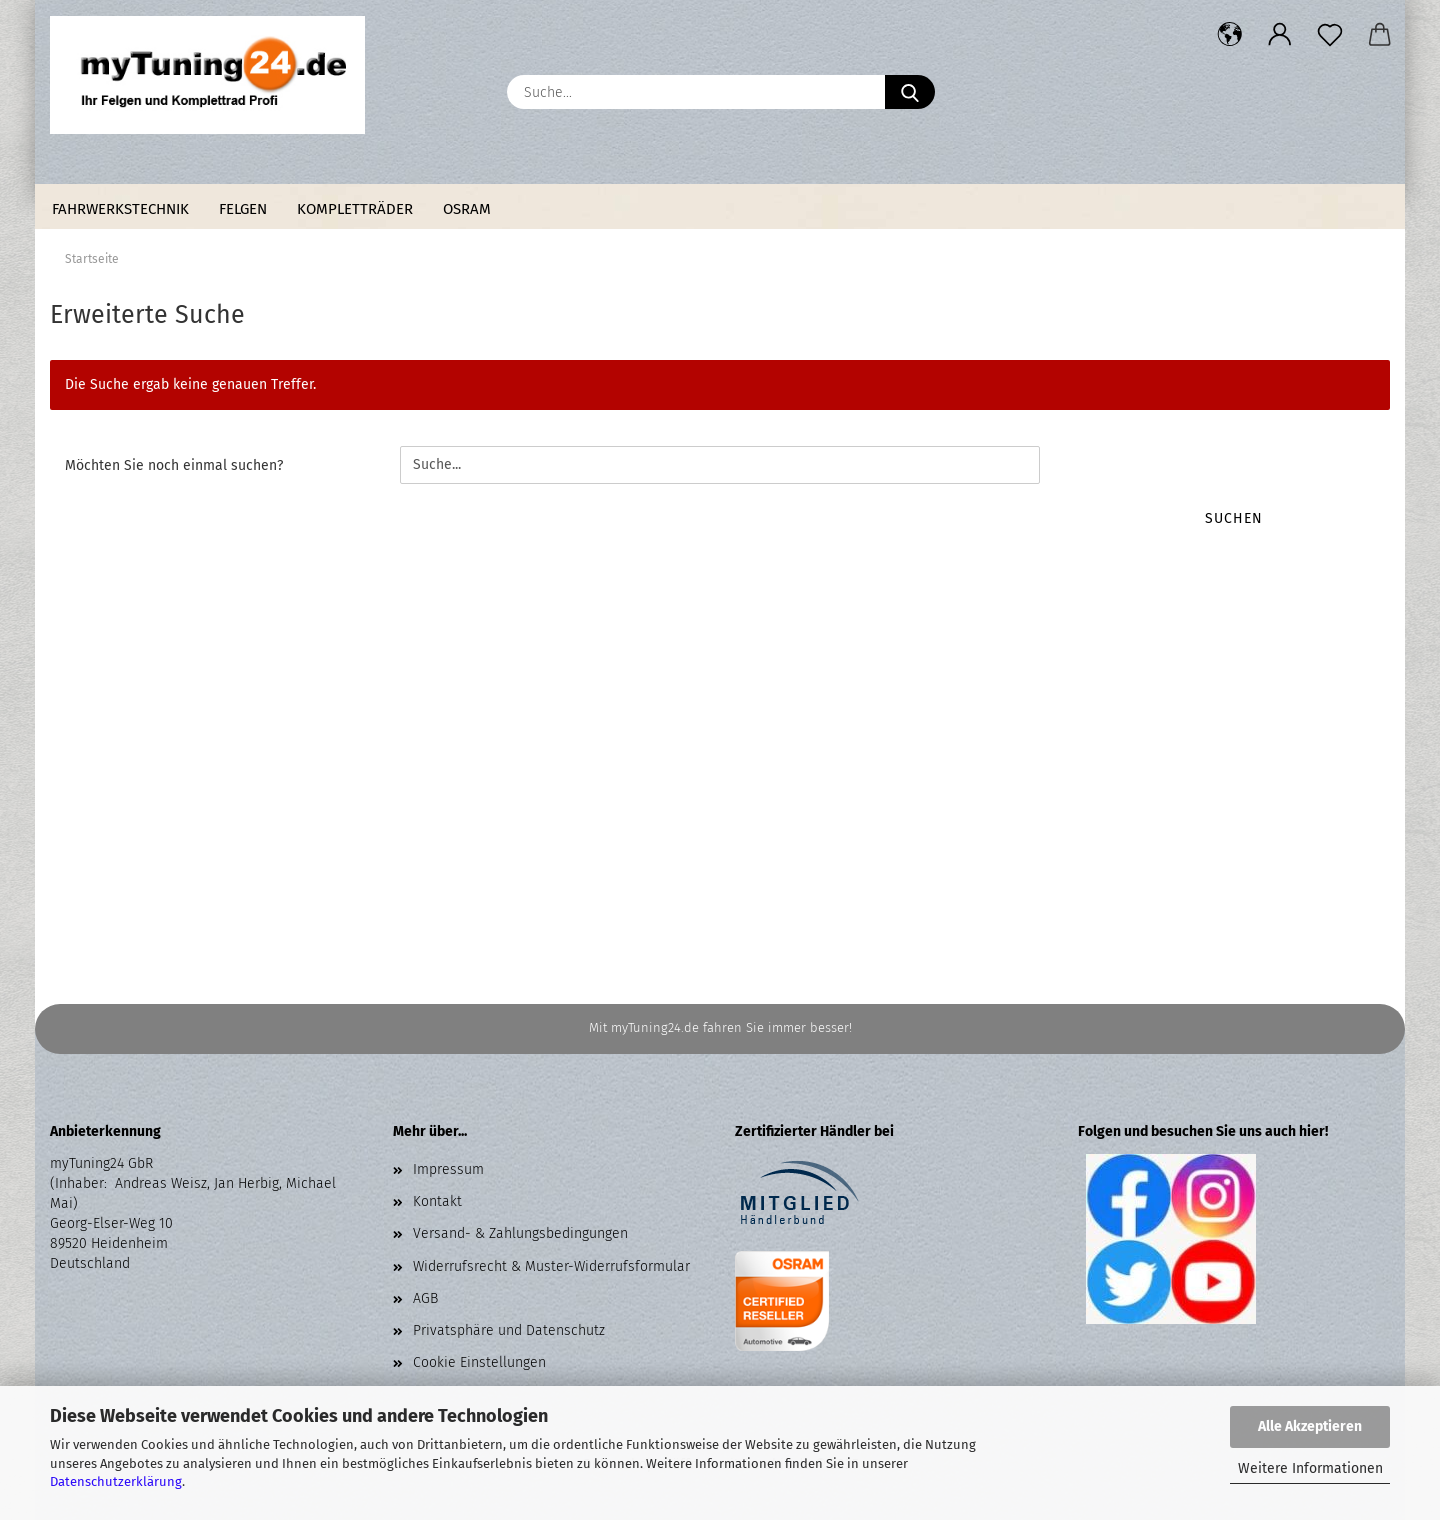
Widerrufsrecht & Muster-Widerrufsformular (551, 1266)
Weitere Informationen (1310, 1468)
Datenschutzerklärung (116, 1481)
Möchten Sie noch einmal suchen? (174, 465)
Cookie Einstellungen (479, 1362)
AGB (425, 1298)
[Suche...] (910, 92)
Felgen (243, 209)
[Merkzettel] (1330, 35)
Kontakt (437, 1201)
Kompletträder (355, 209)
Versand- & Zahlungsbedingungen (520, 1233)
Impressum (448, 1169)
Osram (467, 209)
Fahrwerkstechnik (120, 209)
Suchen (1234, 518)
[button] (1230, 35)
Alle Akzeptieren (1310, 1426)
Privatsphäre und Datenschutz (509, 1330)
